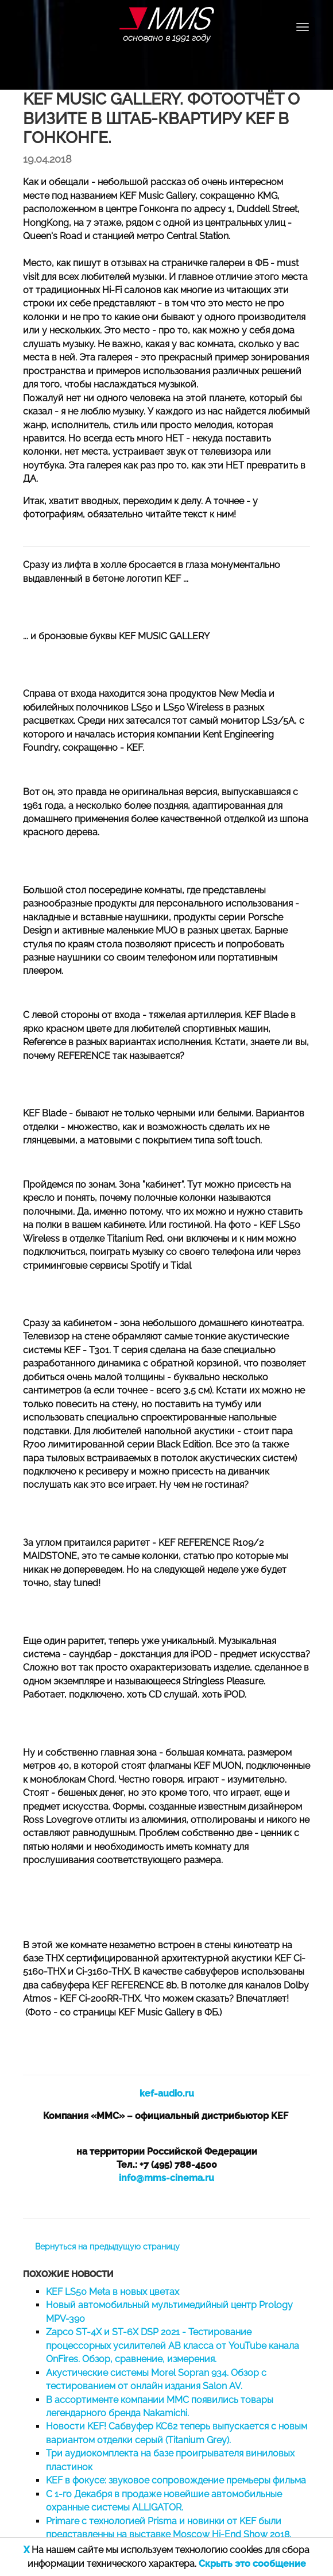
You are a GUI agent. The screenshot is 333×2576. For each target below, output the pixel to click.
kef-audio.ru (167, 2093)
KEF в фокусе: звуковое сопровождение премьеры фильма (176, 2480)
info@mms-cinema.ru (166, 2177)
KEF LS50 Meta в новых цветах (112, 2291)
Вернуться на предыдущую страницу (107, 2246)
